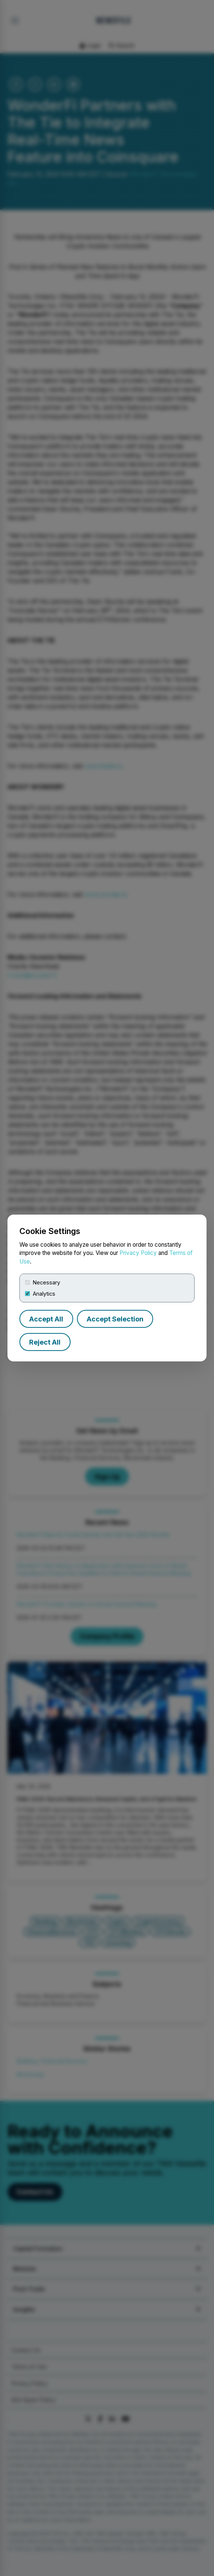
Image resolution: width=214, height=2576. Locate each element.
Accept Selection (115, 1319)
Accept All (46, 1319)
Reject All (45, 1342)
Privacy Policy (138, 1252)
